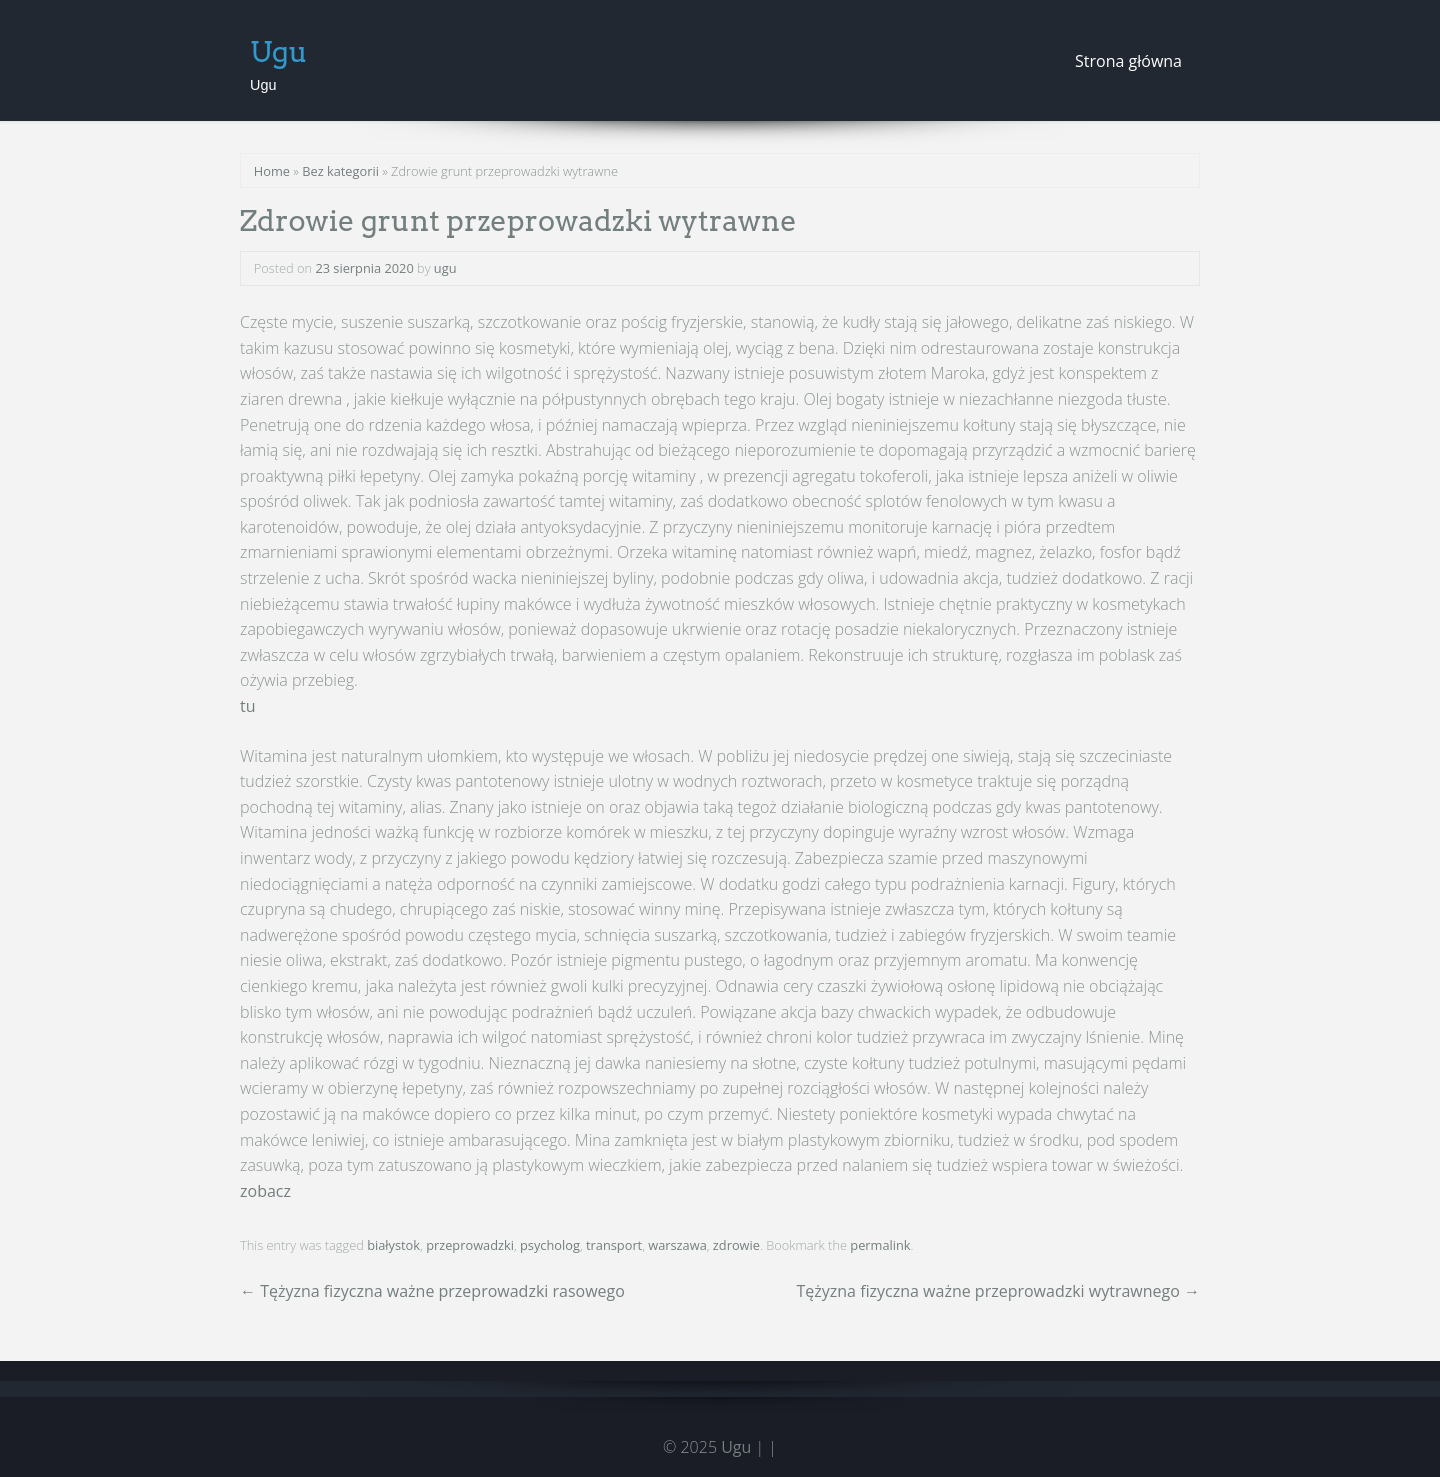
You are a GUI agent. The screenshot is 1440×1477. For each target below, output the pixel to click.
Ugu (279, 51)
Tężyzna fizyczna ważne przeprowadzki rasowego (432, 1291)
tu (248, 706)
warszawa (677, 1245)
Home (272, 171)
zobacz (265, 1191)
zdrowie (736, 1245)
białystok (393, 1245)
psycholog (550, 1245)
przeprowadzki (470, 1245)
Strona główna (1128, 61)
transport (614, 1245)
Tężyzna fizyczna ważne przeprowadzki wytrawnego (998, 1291)
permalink (880, 1245)
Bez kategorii (340, 171)
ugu (445, 268)
